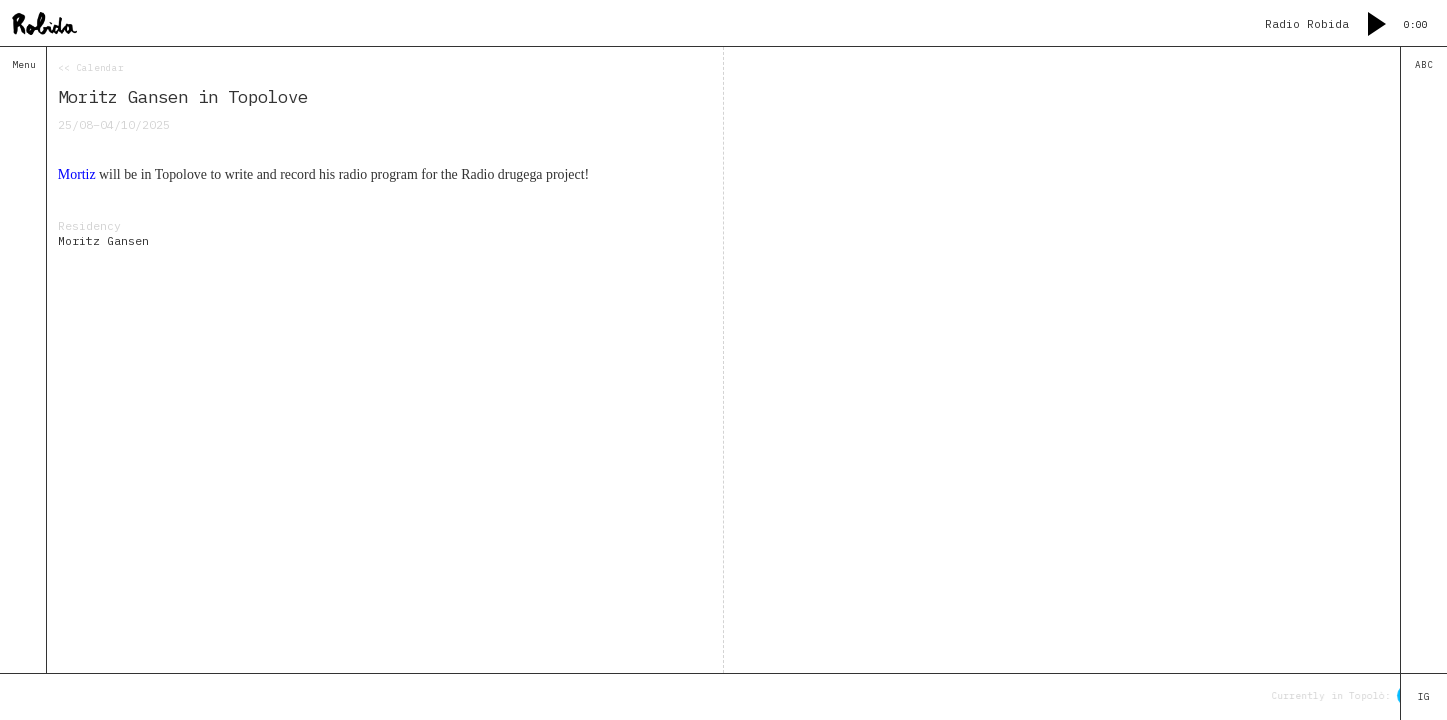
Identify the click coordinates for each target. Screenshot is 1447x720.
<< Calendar (91, 68)
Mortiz (77, 174)
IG (1424, 697)
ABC (1424, 65)
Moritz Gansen (103, 240)
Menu (24, 65)
